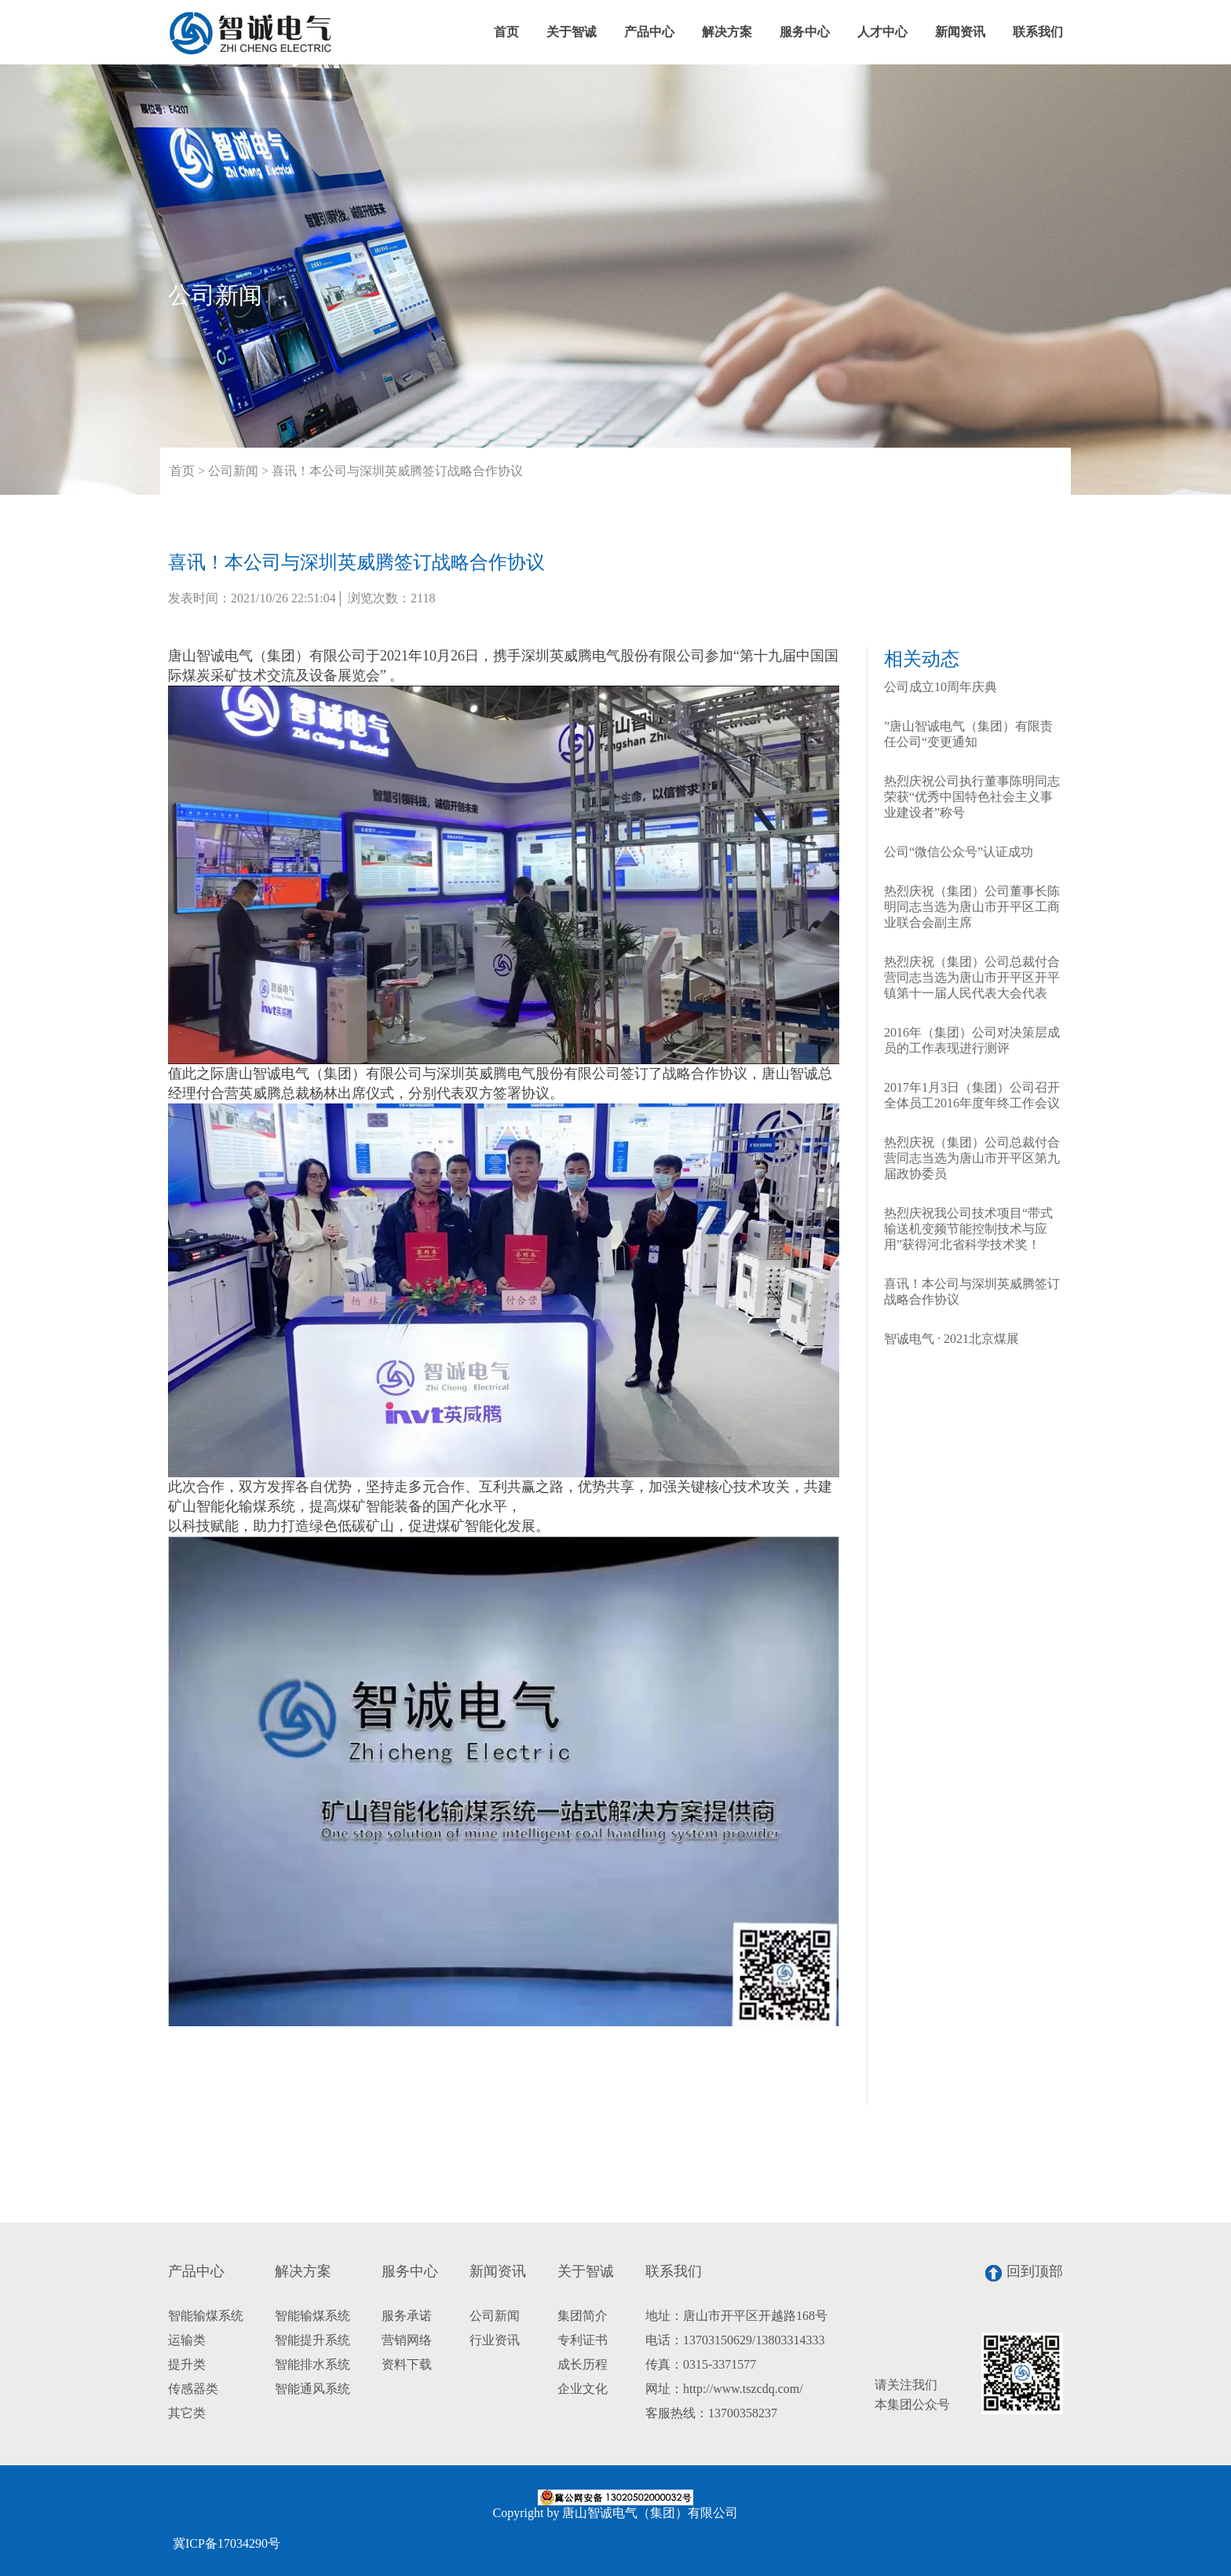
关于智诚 (571, 31)
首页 (506, 31)
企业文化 (582, 2388)
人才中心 (882, 31)
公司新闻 (233, 471)
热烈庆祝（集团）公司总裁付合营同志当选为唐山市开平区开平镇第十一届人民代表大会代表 (972, 977)
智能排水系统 (312, 2364)
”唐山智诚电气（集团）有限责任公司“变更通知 (968, 733)
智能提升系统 (312, 2340)
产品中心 (649, 31)
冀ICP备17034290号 (226, 2543)
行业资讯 (494, 2340)
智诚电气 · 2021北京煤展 (951, 1338)
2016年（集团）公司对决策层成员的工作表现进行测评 (972, 1040)
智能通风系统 (312, 2388)
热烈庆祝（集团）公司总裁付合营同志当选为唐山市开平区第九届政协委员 (972, 1158)
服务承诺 (407, 2315)
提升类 (187, 2364)
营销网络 (407, 2340)
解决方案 (727, 31)
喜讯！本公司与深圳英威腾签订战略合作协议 (397, 471)
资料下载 (407, 2364)
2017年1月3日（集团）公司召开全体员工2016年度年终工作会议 (972, 1095)
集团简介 (582, 2315)
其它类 (187, 2413)
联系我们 (1038, 31)
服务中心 (805, 31)
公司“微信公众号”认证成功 (958, 851)
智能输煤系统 (205, 2315)
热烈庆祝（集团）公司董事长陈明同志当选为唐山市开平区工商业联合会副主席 (972, 906)
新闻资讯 (960, 31)
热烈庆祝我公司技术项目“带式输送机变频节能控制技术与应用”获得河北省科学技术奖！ (968, 1228)
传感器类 (193, 2388)
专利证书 (582, 2340)
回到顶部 (1024, 2272)
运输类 (187, 2340)
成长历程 (582, 2364)
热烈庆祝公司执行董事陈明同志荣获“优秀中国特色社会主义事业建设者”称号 (972, 796)
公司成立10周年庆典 (940, 686)
